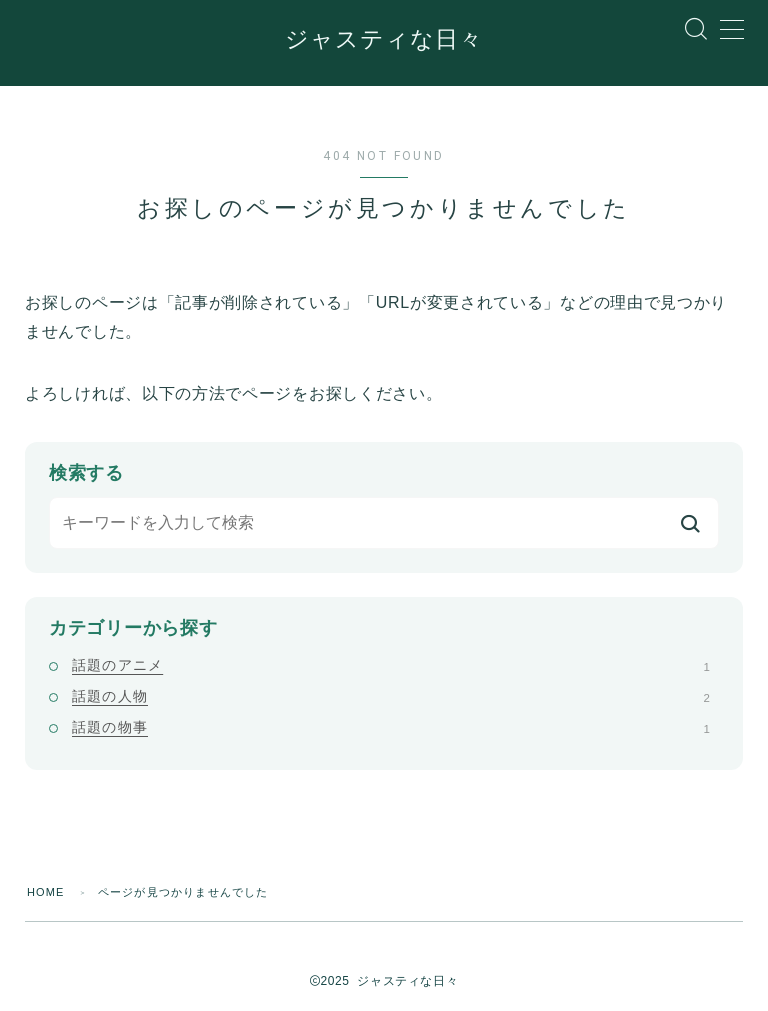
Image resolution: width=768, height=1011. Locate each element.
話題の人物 (391, 696)
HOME (46, 892)
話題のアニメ (391, 664)
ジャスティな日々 (384, 40)
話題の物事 (391, 727)
